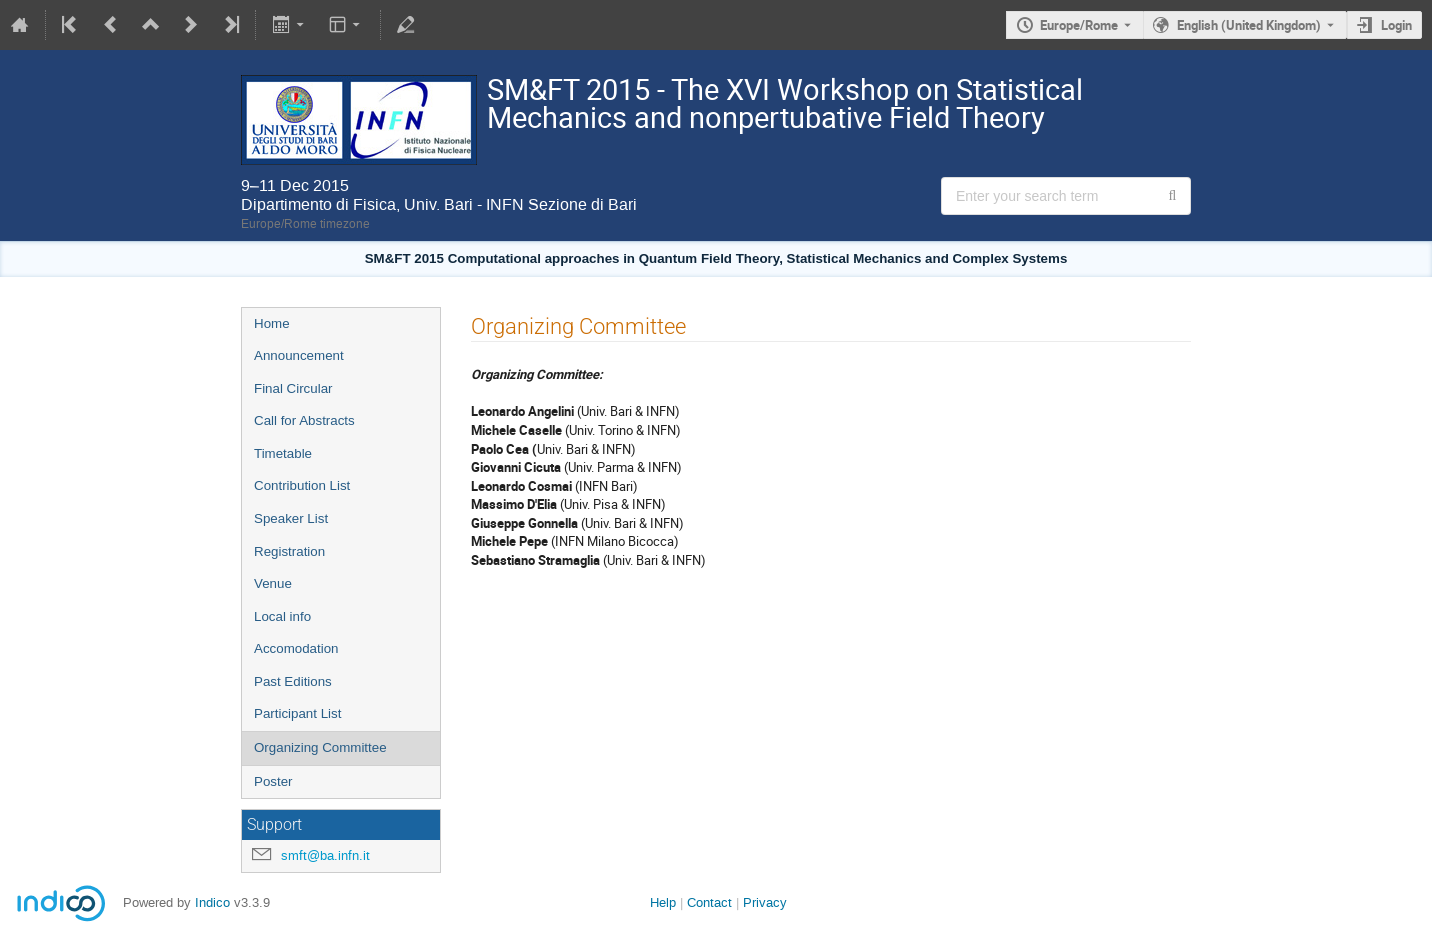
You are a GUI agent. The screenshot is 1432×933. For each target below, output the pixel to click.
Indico (212, 902)
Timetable (283, 453)
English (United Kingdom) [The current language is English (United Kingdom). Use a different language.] (1249, 25)
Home (272, 323)
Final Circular (293, 388)
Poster (273, 781)
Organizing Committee (320, 747)
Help (663, 902)
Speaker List (291, 518)
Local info (282, 616)
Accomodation (296, 648)
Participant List (297, 713)
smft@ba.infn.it (325, 855)
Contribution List (302, 485)
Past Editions (293, 681)
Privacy (765, 902)
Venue (273, 583)
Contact (709, 902)
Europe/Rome (1079, 25)
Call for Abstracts (304, 420)
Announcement (299, 355)
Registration (289, 551)
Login (1396, 25)
